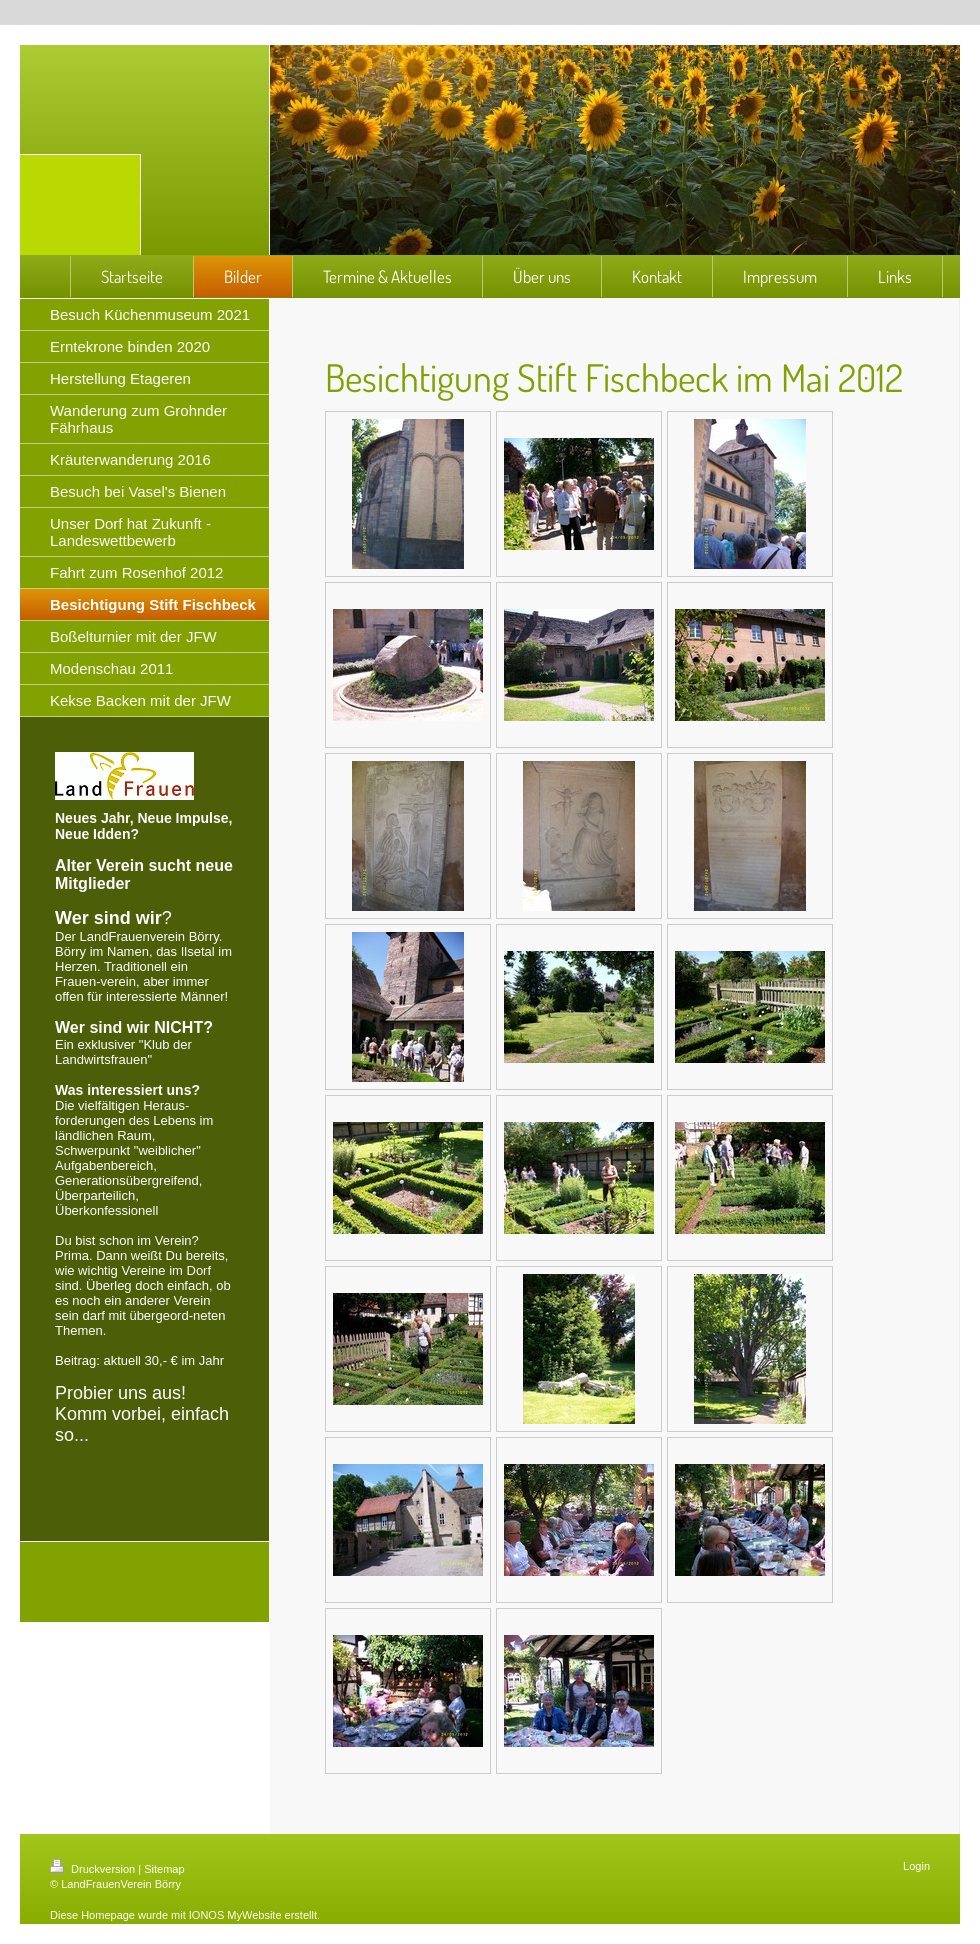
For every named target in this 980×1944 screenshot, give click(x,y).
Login (916, 1866)
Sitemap (164, 1869)
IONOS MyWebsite (235, 1915)
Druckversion (94, 1869)
